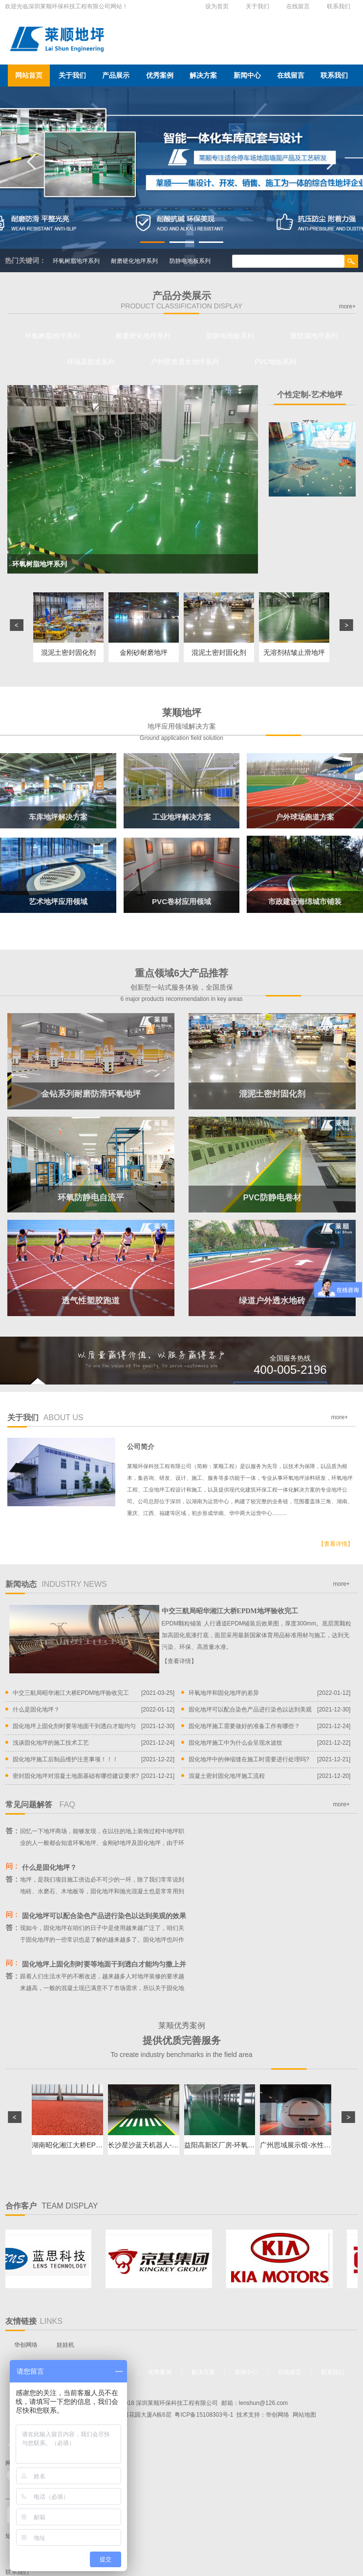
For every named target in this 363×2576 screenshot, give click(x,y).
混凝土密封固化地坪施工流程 (227, 1776)
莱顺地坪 (181, 724)
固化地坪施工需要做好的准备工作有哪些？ (244, 1726)
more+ (347, 306)
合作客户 (51, 2206)
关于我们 (257, 6)
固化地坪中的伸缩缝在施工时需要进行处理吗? (249, 1759)
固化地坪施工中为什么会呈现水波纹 (235, 1742)
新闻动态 (56, 1584)
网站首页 (29, 75)
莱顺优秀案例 (181, 2040)
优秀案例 (159, 75)
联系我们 (338, 6)
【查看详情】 (335, 1543)
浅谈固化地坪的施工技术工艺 (51, 1742)
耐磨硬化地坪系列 (134, 261)
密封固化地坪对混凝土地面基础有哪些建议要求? (76, 1776)
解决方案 (203, 75)
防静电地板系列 (190, 261)
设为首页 (217, 6)
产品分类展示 (181, 300)
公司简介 (140, 1446)
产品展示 (115, 75)
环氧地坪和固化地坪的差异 (224, 1692)
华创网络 (26, 2344)
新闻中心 (247, 75)
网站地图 (304, 2414)
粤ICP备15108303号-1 (203, 2414)
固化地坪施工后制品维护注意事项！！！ (65, 1759)
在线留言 (298, 6)
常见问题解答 (40, 1804)
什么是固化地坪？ (36, 1709)
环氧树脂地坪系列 (76, 261)
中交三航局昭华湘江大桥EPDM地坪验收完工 (230, 1611)
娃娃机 (65, 2344)
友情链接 (34, 2321)
